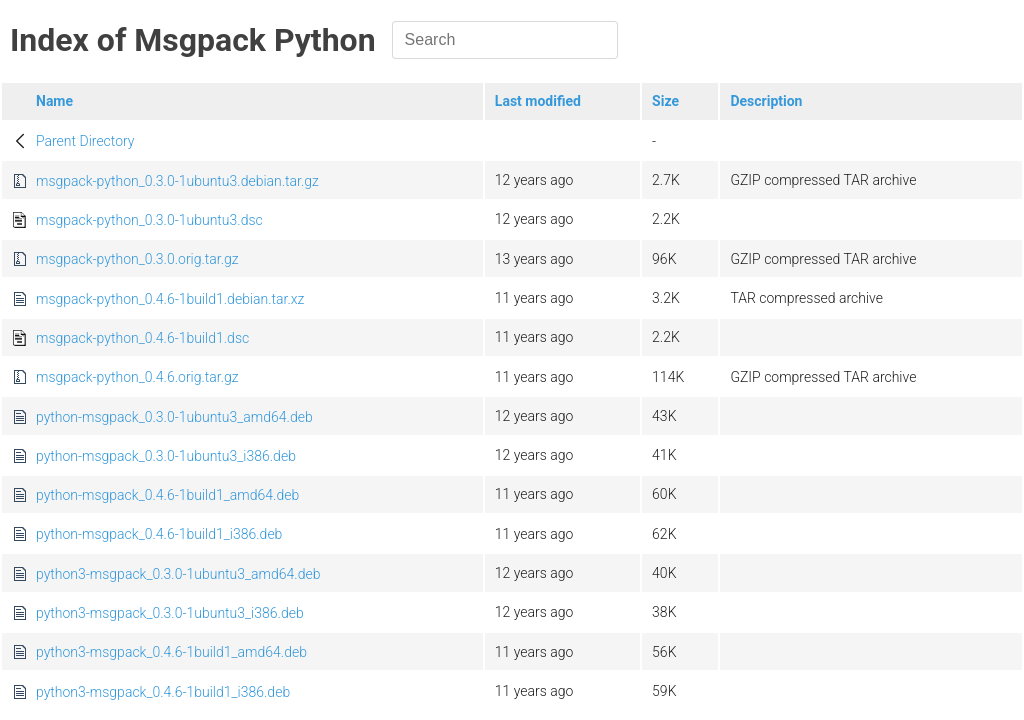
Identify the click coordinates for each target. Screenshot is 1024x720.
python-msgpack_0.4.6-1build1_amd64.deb (167, 495)
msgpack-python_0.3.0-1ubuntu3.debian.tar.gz (177, 181)
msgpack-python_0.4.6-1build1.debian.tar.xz (170, 299)
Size (665, 101)
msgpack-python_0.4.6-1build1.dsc (142, 338)
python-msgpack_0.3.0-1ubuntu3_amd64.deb (174, 417)
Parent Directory (85, 141)
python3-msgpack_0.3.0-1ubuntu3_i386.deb (170, 613)
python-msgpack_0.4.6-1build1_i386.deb (159, 534)
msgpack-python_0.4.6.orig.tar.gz (137, 377)
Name (54, 101)
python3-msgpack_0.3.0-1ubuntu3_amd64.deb (178, 574)
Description (766, 101)
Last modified (538, 101)
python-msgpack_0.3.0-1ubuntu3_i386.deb (166, 456)
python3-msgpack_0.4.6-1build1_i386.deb (163, 692)
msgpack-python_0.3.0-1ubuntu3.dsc (149, 220)
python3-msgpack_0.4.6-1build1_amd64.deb (171, 652)
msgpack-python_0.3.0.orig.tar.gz (137, 259)
